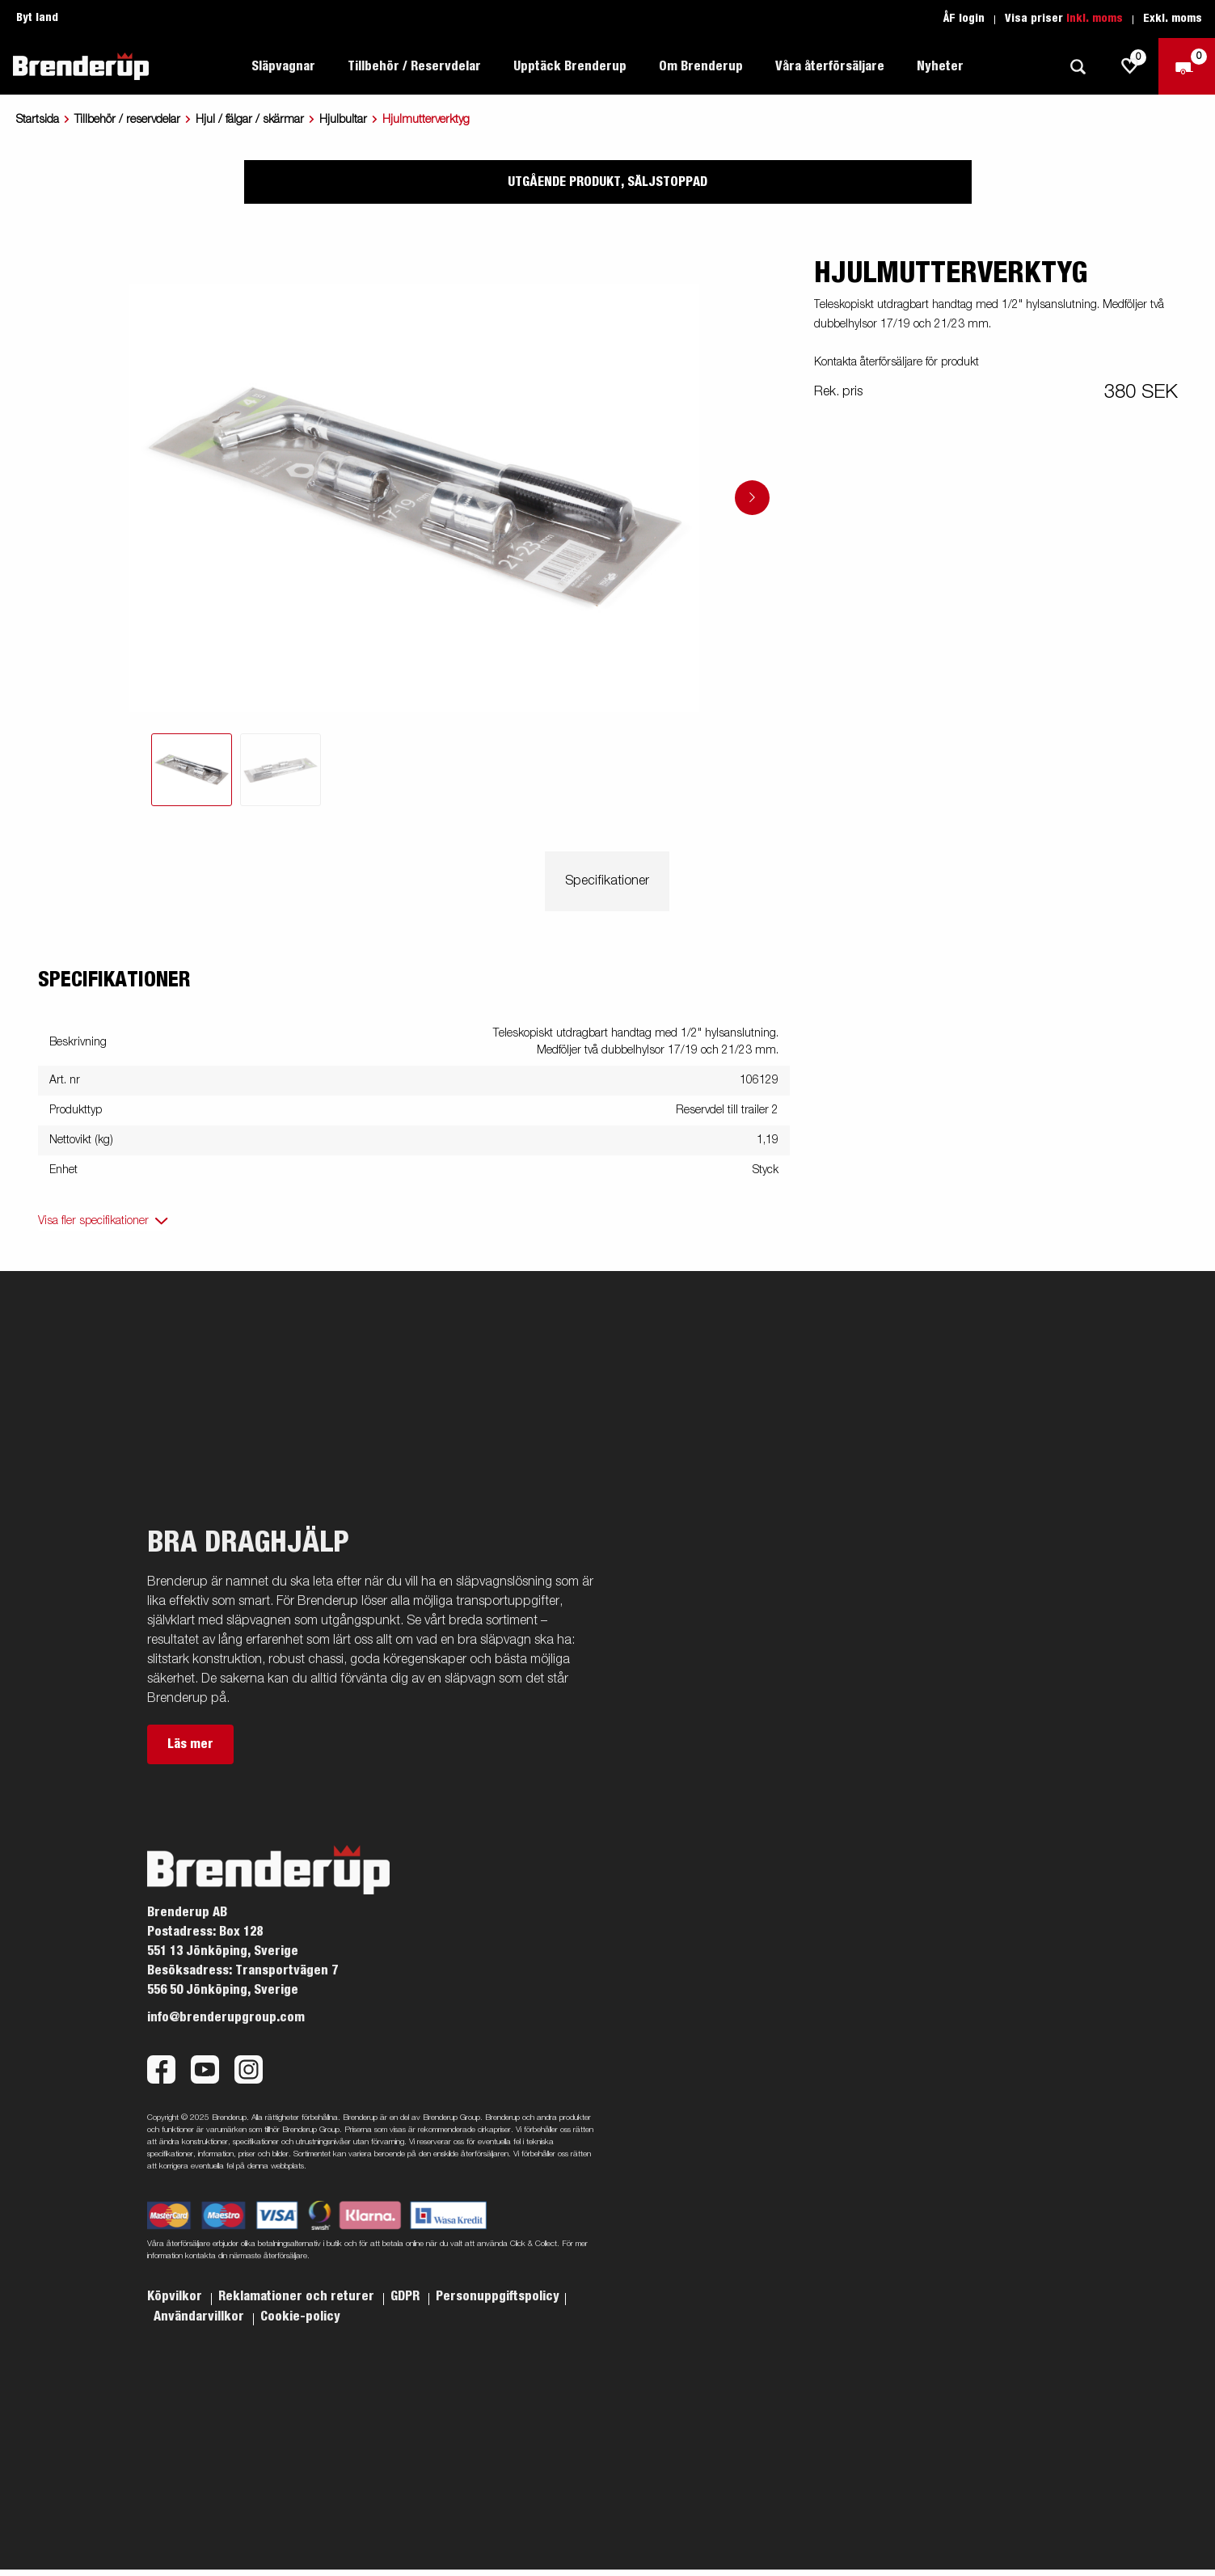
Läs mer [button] (190, 1744)
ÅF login (964, 18)
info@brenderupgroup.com (226, 2017)
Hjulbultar (343, 119)
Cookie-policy (300, 2316)
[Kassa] (1186, 66)
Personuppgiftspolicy (497, 2296)
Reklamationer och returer (298, 2296)
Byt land (37, 17)
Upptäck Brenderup (569, 66)
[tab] (191, 769)
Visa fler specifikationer (93, 1221)
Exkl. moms (1172, 18)
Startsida (37, 119)
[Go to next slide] (752, 497)
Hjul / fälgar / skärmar (250, 119)
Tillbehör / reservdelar (127, 119)
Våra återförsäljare (829, 66)
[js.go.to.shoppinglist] (1130, 66)
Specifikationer (607, 881)
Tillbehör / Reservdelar (414, 66)
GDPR (406, 2296)
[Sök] (1077, 66)
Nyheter (940, 66)
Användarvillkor (200, 2316)
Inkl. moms (1094, 18)
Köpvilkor (176, 2296)
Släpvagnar (283, 66)
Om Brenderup (701, 66)
